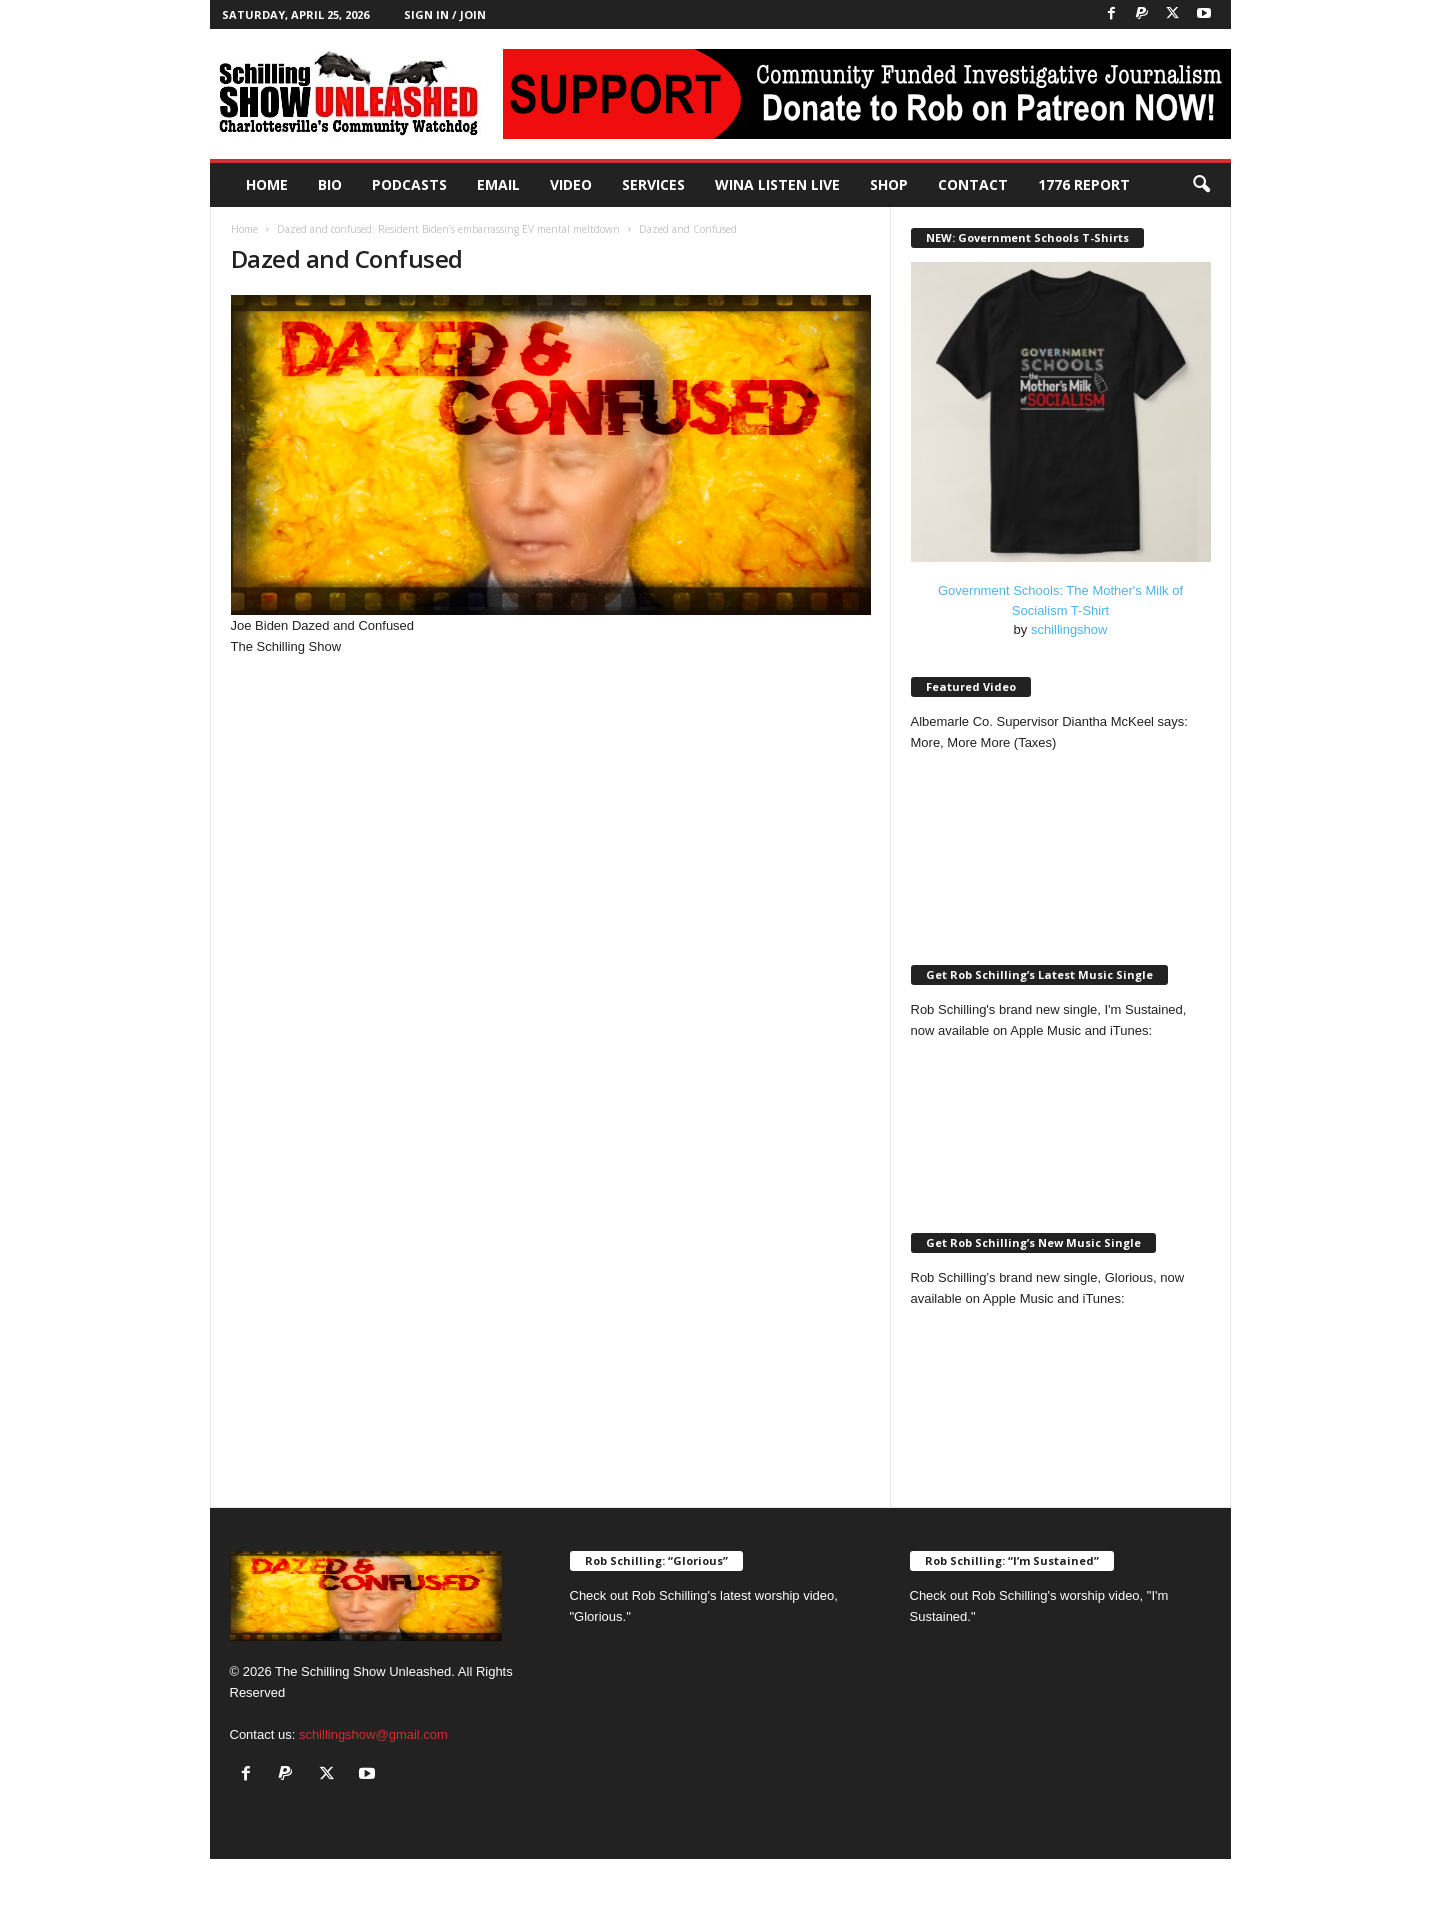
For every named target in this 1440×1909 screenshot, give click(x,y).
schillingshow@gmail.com (373, 1734)
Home (267, 184)
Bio (330, 184)
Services (653, 184)
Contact (973, 184)
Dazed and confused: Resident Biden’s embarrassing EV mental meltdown (448, 229)
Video (571, 184)
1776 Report (1084, 184)
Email (498, 184)
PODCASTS (409, 184)
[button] (1201, 185)
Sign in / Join (445, 14)
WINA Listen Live (777, 184)
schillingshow (1069, 629)
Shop (889, 184)
